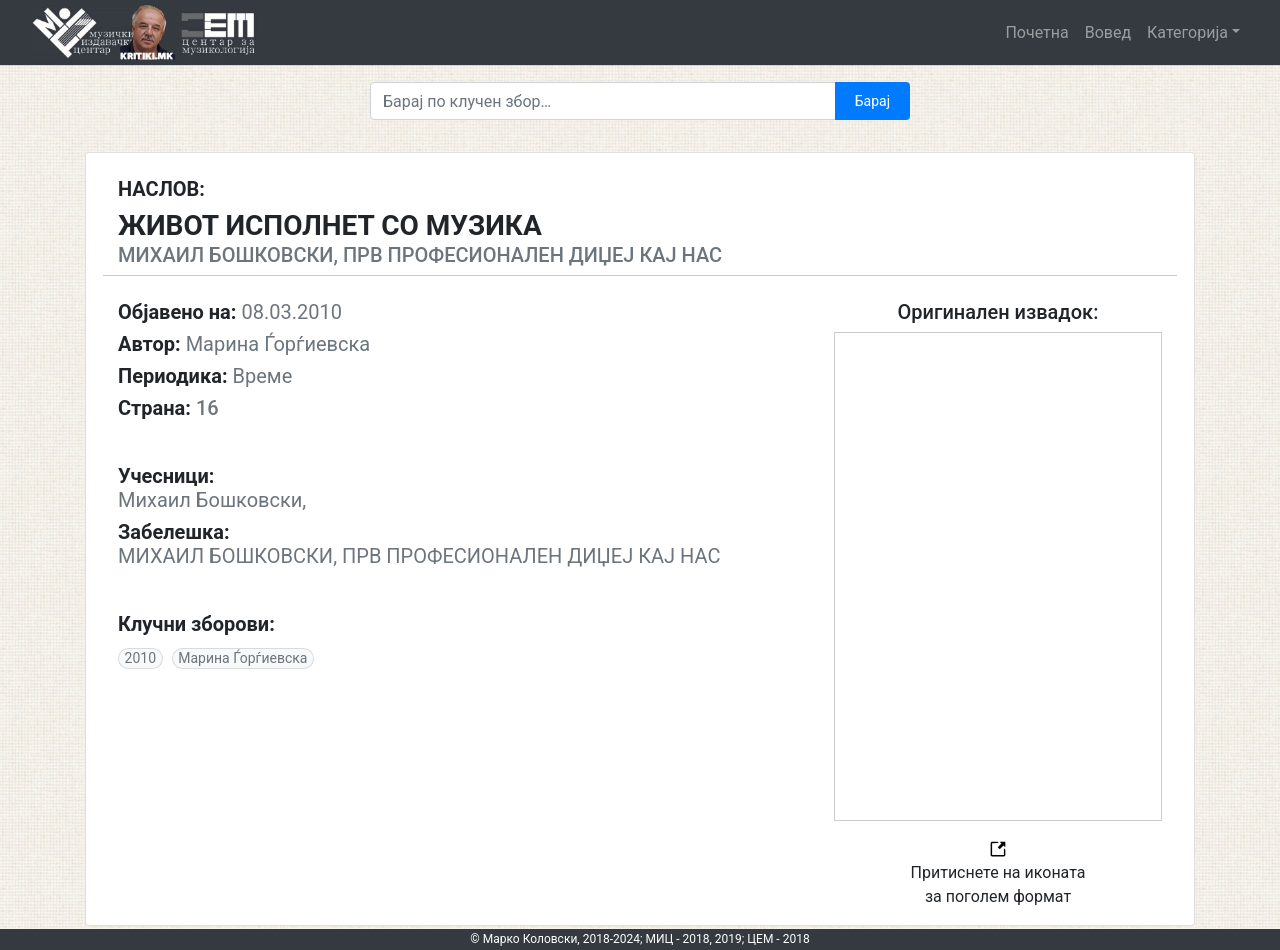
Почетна (1036, 32)
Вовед (1108, 32)
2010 (140, 658)
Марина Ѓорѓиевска (242, 658)
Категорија (1187, 32)
